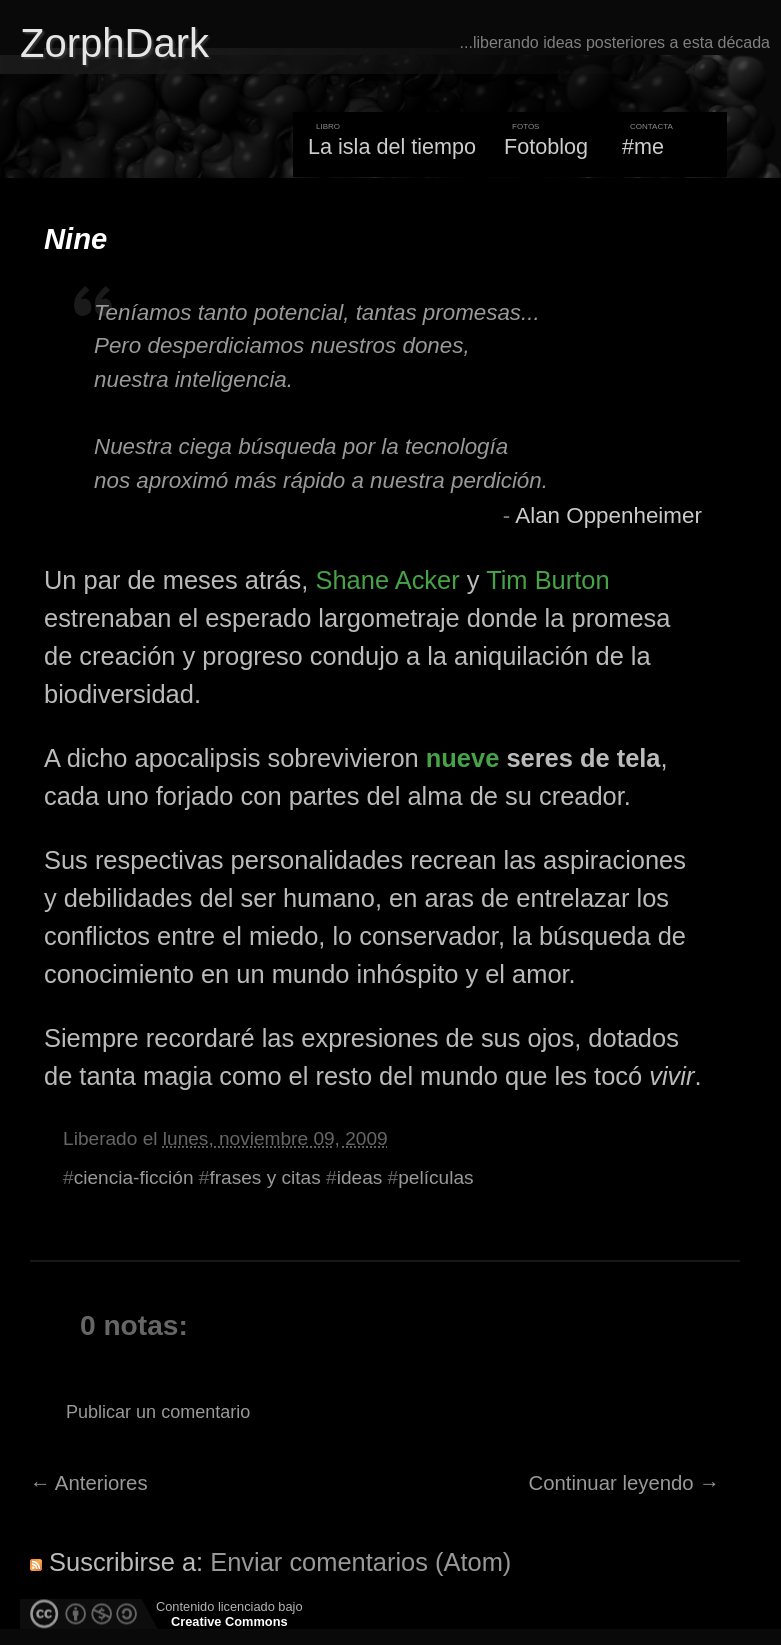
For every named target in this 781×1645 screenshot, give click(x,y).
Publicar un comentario (158, 1412)
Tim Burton (547, 580)
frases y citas (264, 1177)
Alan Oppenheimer (608, 515)
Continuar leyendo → (624, 1483)
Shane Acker (387, 580)
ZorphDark (114, 43)
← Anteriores (89, 1483)
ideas (360, 1177)
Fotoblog (546, 146)
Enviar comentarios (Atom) (360, 1562)
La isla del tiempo (392, 146)
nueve (463, 758)
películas (435, 1177)
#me (643, 146)
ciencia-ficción (134, 1177)
